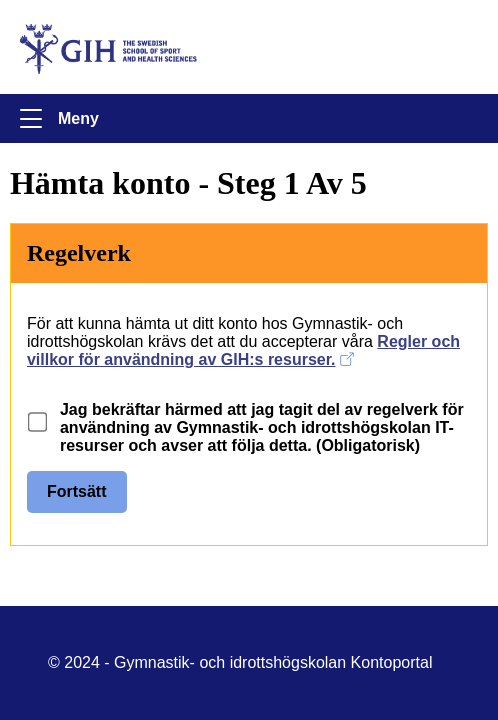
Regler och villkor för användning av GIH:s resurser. (243, 350)
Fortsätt (77, 491)
